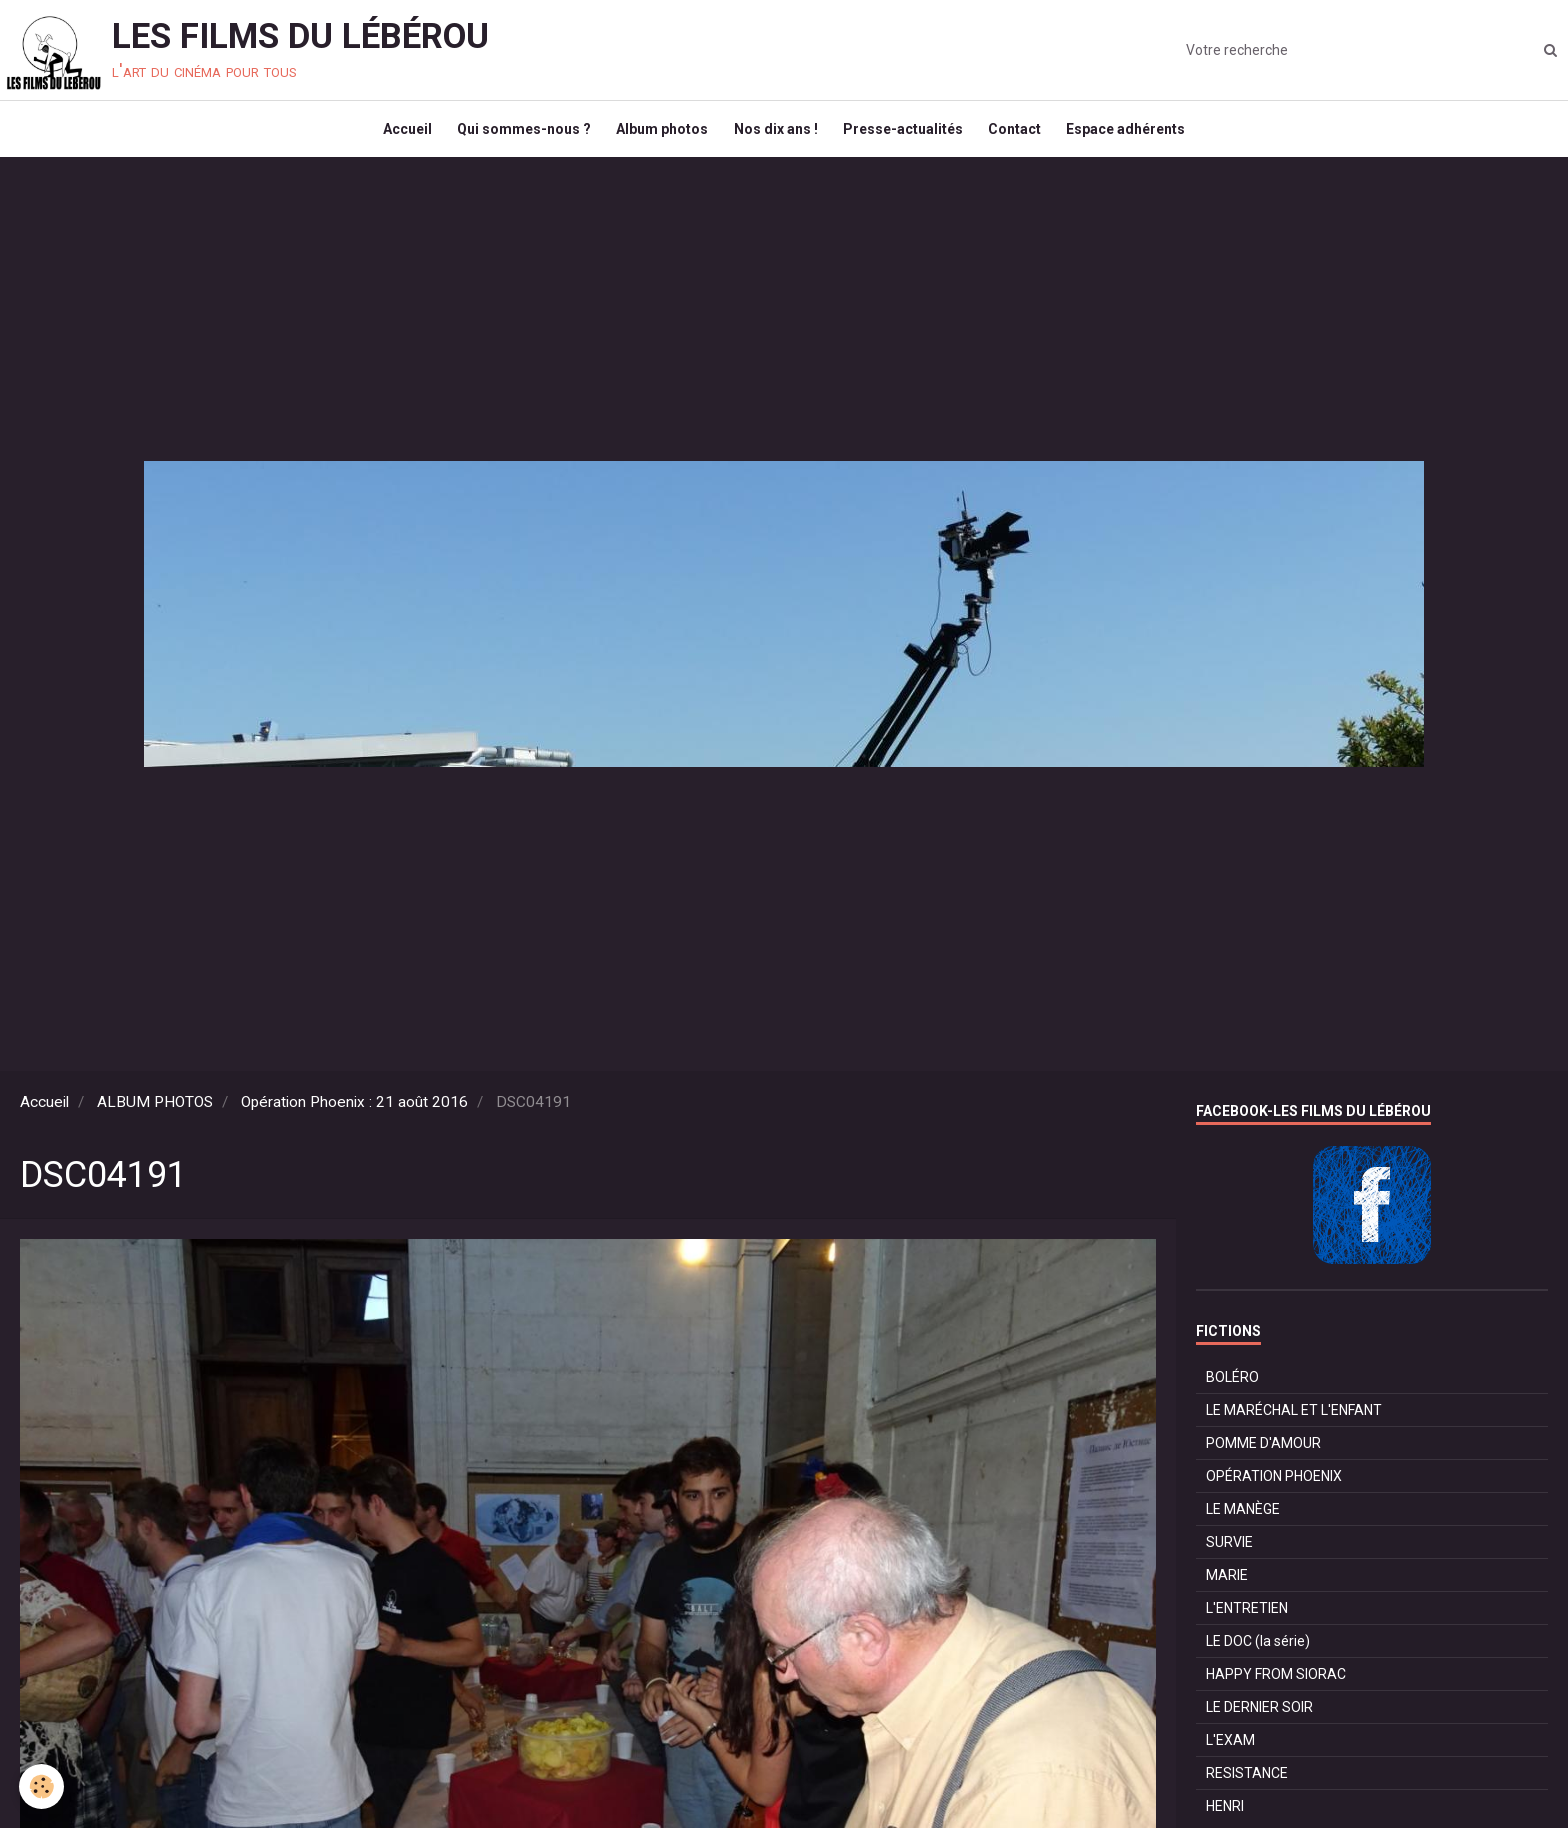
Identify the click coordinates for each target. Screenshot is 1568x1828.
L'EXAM (1230, 1754)
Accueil (393, 136)
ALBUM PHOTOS (155, 1116)
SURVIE (1229, 1556)
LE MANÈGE (1243, 1523)
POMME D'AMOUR (1263, 1457)
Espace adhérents (1140, 136)
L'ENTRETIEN (1247, 1622)
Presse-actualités (908, 136)
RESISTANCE (1247, 1787)
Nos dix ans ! (776, 136)
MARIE (1227, 1589)
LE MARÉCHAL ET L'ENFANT (1294, 1424)
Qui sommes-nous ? (515, 136)
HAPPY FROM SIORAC (1276, 1688)
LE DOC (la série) (1258, 1655)
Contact (1024, 136)
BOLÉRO (1232, 1391)
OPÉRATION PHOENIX (1274, 1490)
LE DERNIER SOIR (1259, 1721)
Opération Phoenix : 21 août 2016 (354, 1116)
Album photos (658, 136)
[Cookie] (42, 1786)
